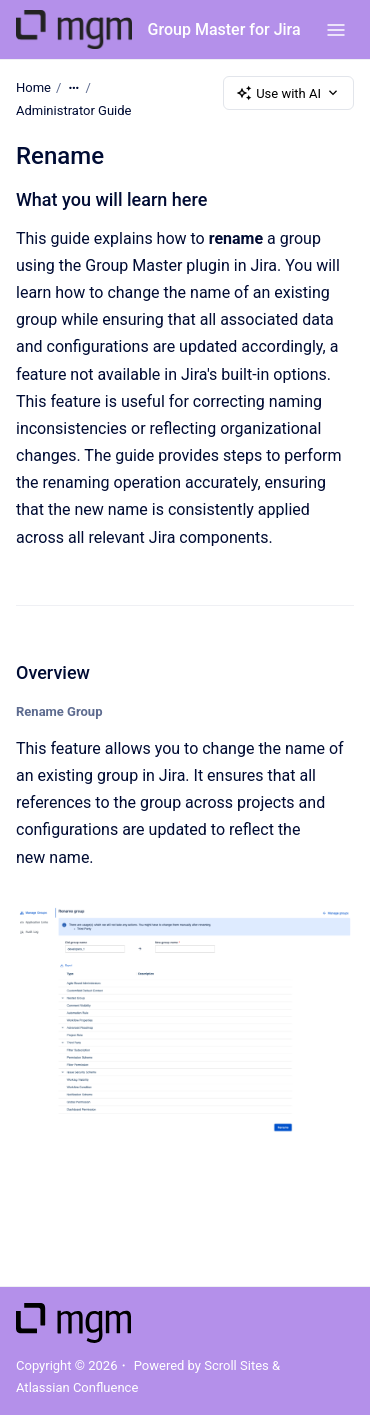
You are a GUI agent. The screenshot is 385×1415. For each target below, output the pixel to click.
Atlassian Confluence (77, 1387)
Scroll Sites (236, 1365)
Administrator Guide (73, 110)
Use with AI (288, 93)
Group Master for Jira (224, 29)
